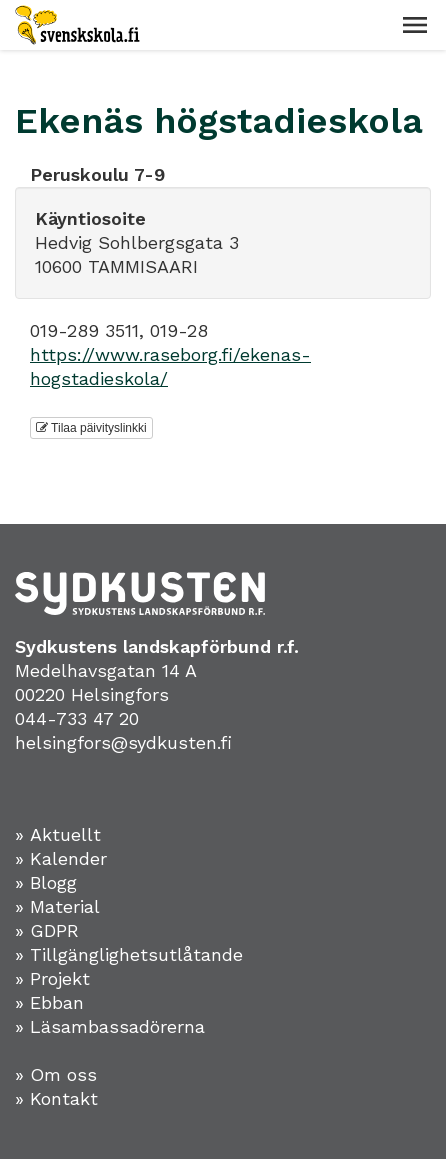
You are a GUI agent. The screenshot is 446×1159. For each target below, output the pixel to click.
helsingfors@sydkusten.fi (123, 742)
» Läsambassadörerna (110, 1026)
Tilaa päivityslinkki (91, 428)
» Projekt (52, 978)
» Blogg (46, 882)
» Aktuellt (58, 834)
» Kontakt (56, 1098)
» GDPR (47, 930)
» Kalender (61, 858)
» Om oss (56, 1074)
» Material (57, 906)
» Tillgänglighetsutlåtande (129, 954)
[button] (415, 25)
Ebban (57, 1002)
